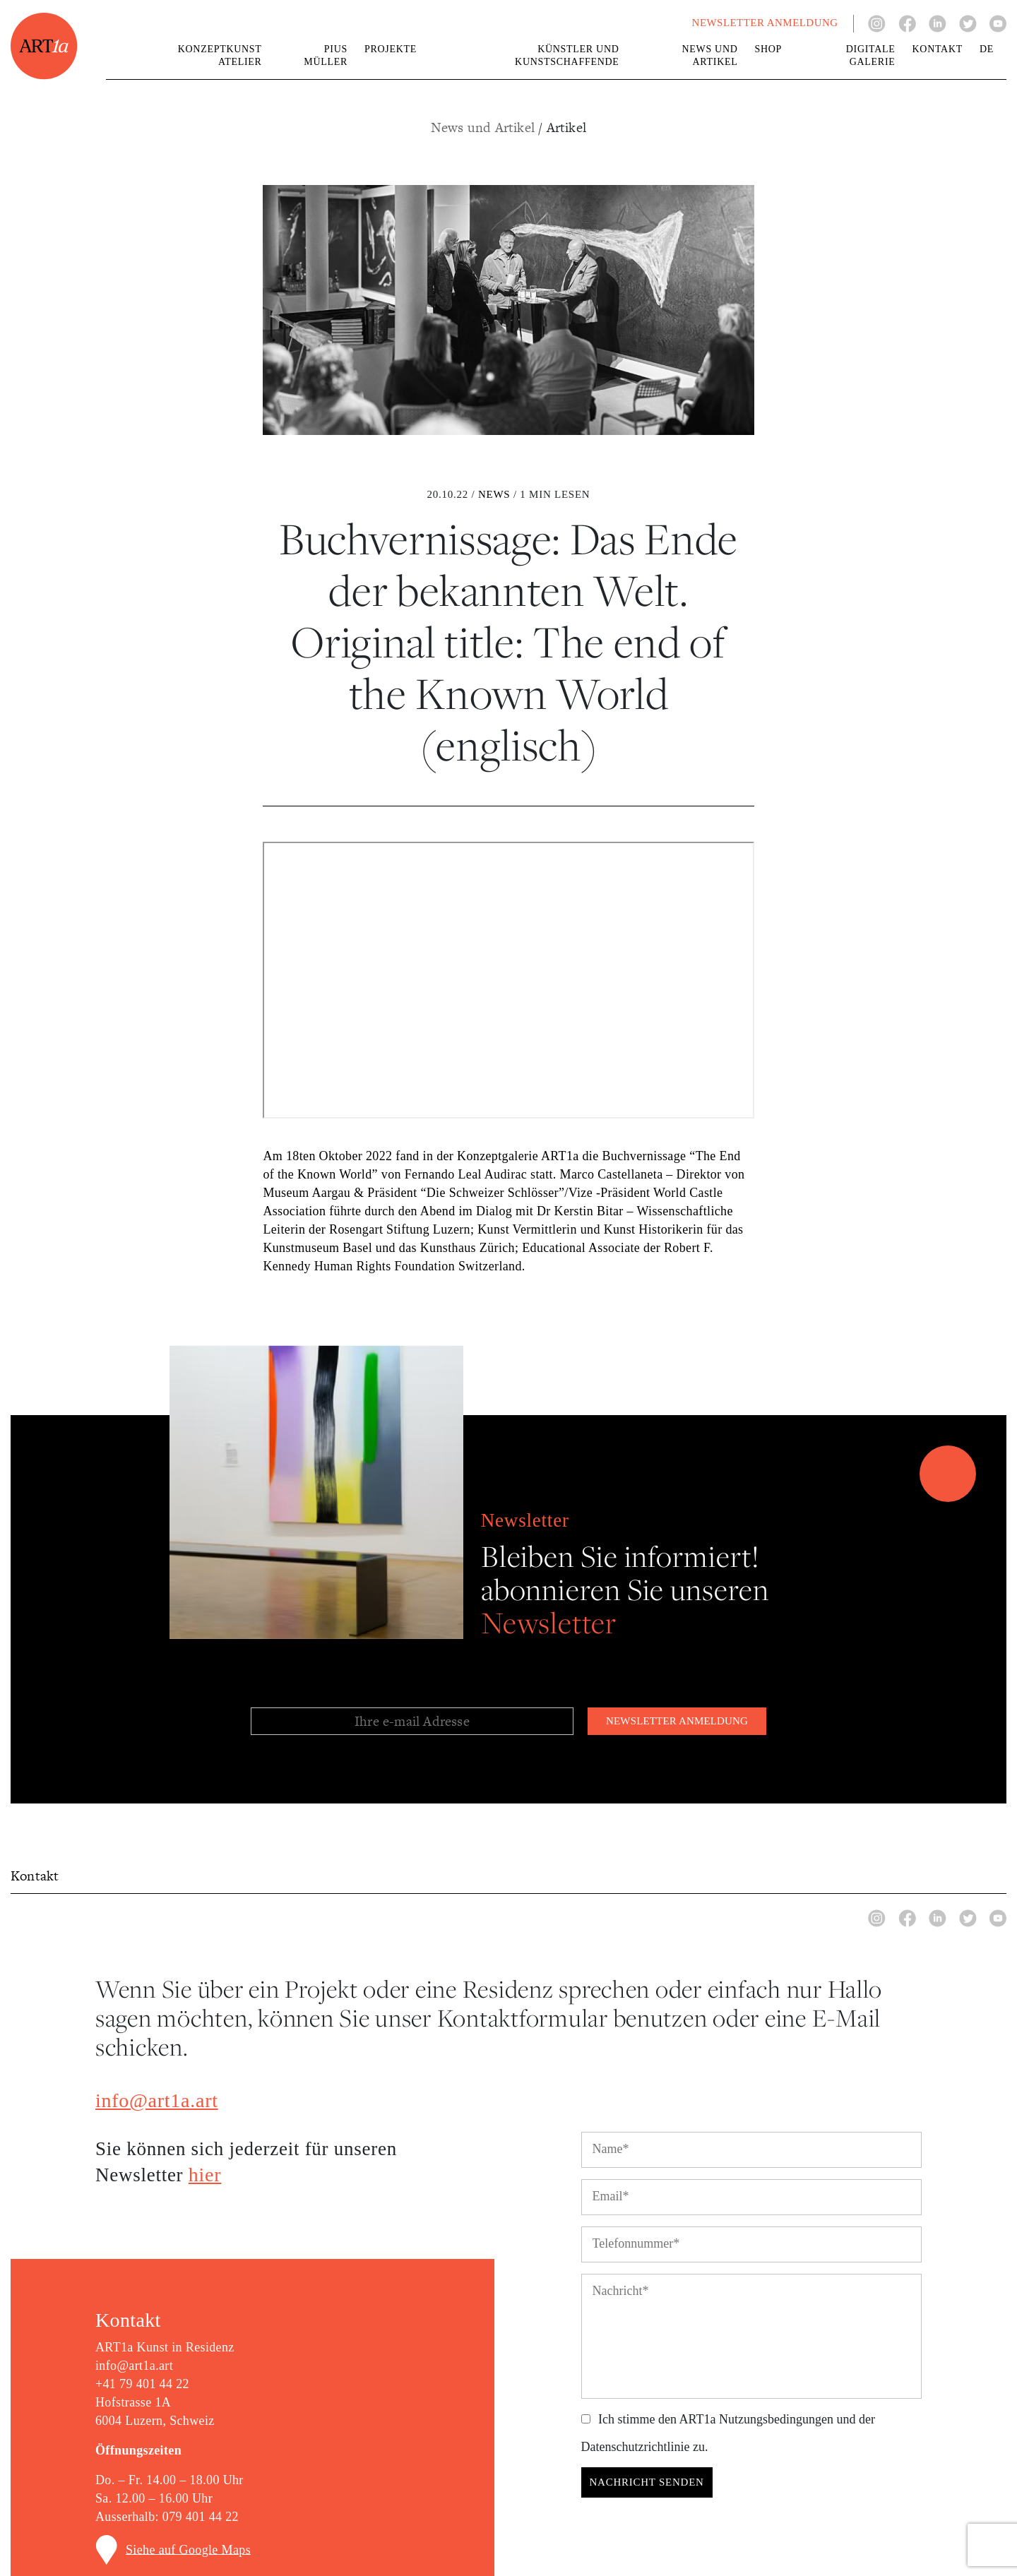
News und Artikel (484, 127)
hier (205, 2175)
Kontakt (937, 49)
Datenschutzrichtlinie (635, 2447)
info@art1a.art (156, 2100)
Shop (769, 49)
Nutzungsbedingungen (776, 2419)
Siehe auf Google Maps (188, 2549)
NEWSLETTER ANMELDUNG (765, 22)
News (494, 494)
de (987, 49)
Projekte (390, 49)
